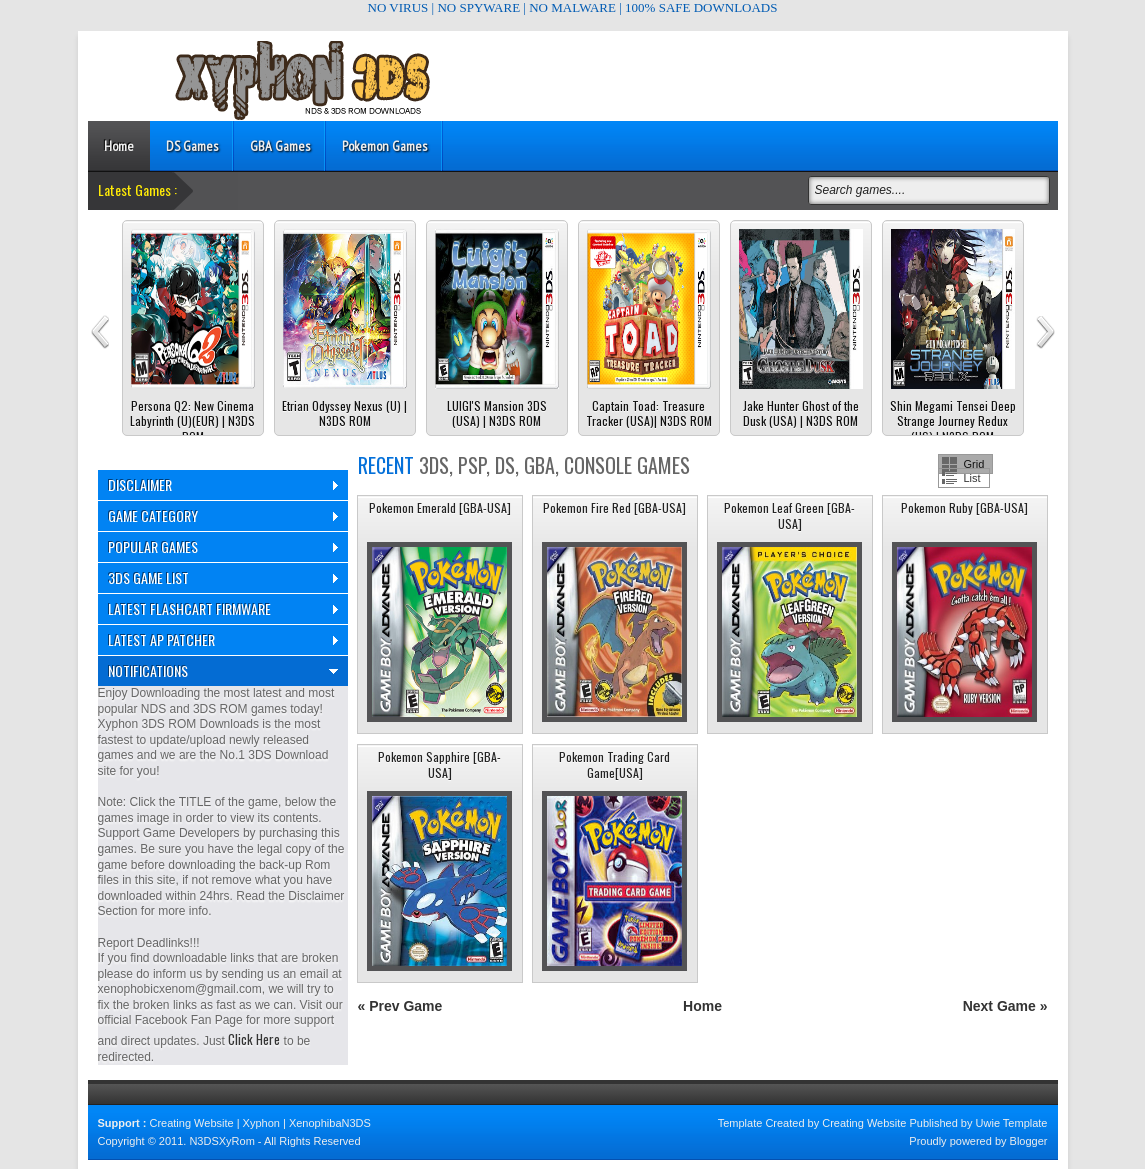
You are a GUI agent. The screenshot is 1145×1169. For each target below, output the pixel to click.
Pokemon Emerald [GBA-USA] (440, 507)
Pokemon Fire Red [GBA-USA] (614, 507)
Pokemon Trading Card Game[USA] (614, 764)
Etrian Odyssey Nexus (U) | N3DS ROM (344, 413)
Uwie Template (1012, 1123)
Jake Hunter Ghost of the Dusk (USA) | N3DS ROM (801, 413)
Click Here (254, 1039)
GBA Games (280, 146)
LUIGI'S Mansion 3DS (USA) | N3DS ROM (497, 413)
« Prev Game (400, 1006)
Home (119, 146)
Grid (974, 464)
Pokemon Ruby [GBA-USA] (964, 507)
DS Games (192, 146)
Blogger (1029, 1141)
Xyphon (261, 1123)
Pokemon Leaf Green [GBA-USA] (789, 515)
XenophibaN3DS (330, 1123)
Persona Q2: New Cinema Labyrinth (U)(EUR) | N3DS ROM (192, 421)
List (972, 478)
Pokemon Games (384, 146)
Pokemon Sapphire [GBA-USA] (439, 764)
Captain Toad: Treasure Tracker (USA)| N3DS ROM (649, 413)
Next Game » (1005, 1006)
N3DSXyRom (221, 1141)
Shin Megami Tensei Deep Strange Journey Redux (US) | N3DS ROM (953, 421)
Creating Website (191, 1123)
